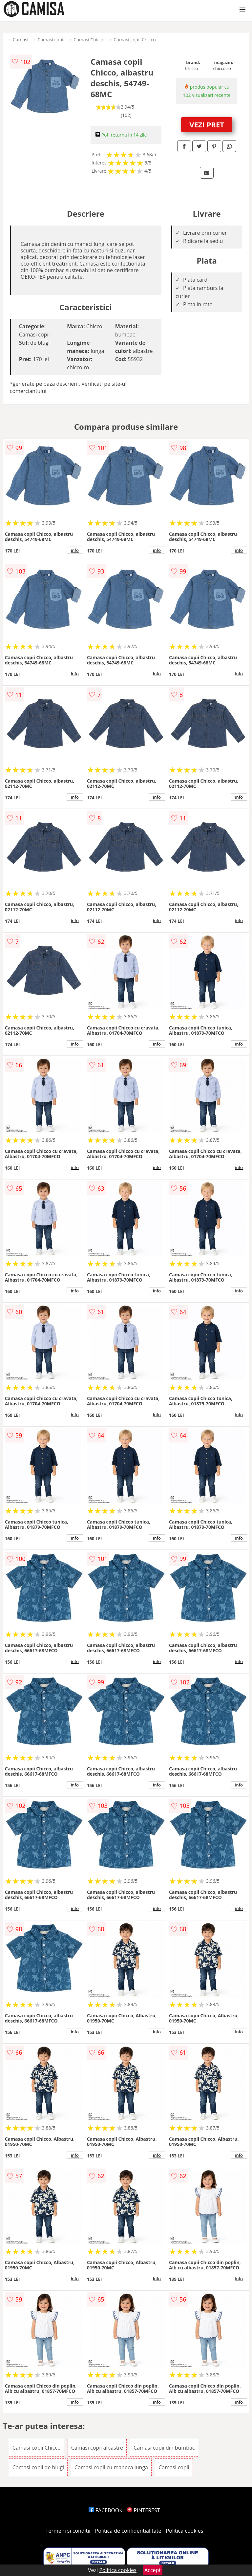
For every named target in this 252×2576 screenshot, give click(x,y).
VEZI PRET (206, 124)
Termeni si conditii (68, 2530)
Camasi (21, 39)
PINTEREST (143, 2510)
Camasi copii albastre (97, 2447)
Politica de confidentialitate (128, 2530)
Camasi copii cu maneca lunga (111, 2467)
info (75, 550)
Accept (152, 2570)
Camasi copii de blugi (38, 2467)
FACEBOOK (105, 2510)
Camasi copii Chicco (135, 39)
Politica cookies (184, 2530)
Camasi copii (50, 39)
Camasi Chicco (89, 39)
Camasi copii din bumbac (164, 2447)
